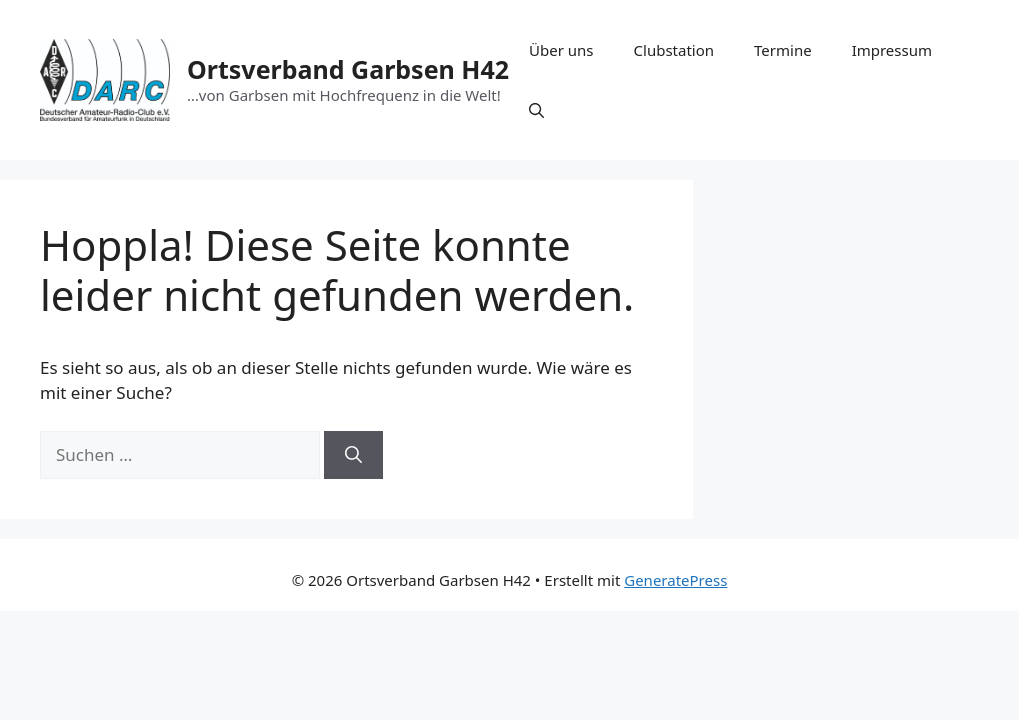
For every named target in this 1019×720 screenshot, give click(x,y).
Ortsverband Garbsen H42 (348, 69)
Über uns (561, 50)
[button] (536, 110)
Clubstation (674, 50)
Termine (783, 50)
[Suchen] (353, 455)
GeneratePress (675, 580)
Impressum (892, 50)
